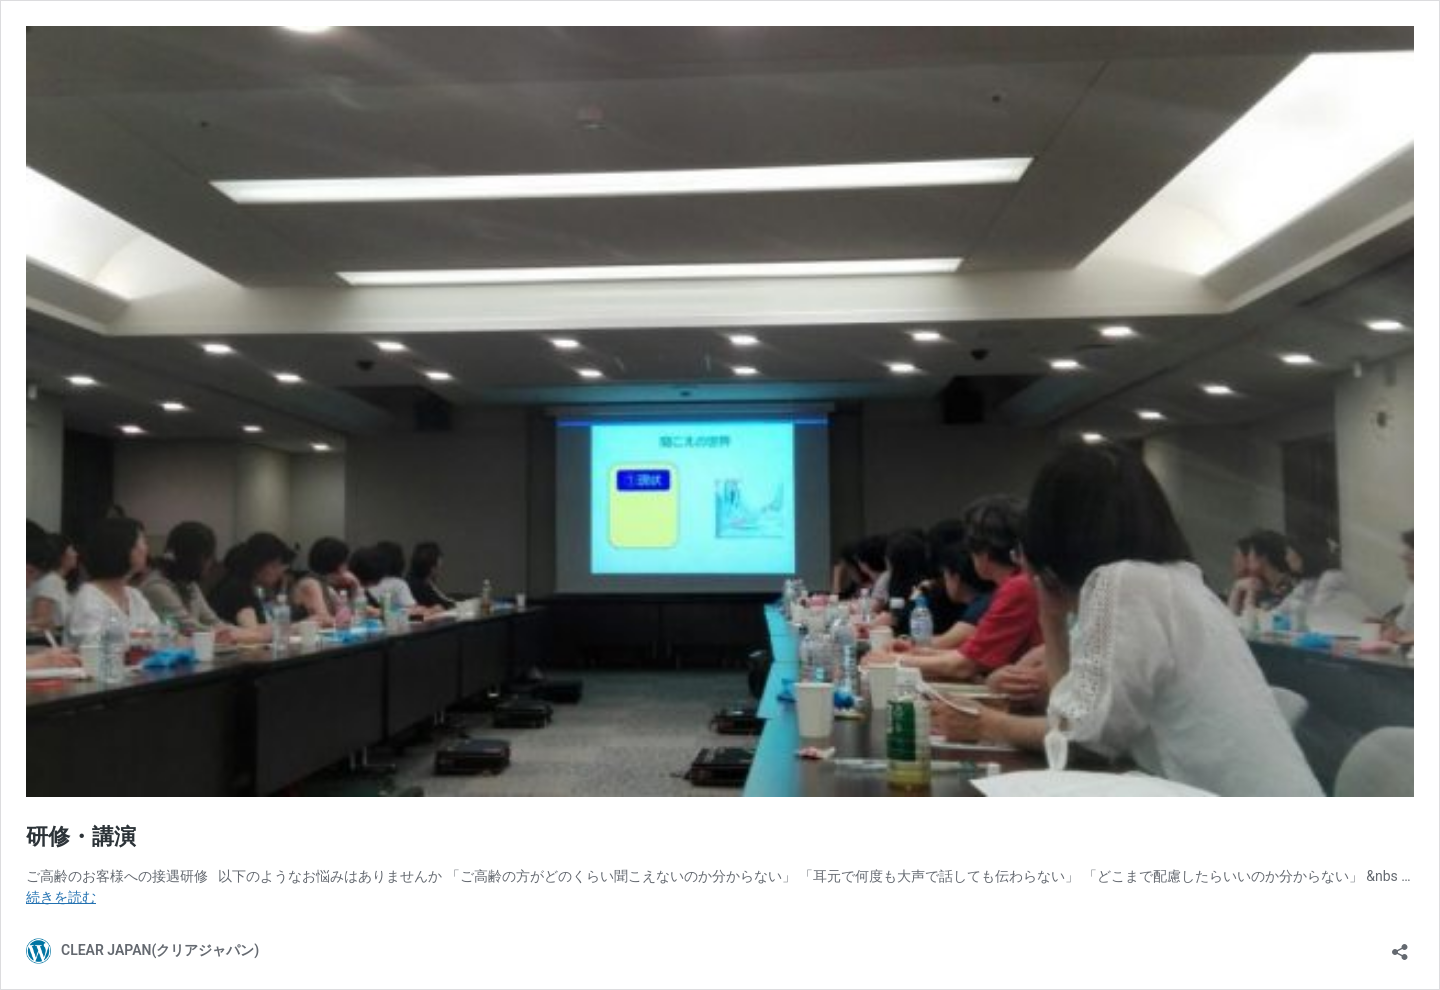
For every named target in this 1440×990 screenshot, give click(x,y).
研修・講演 (81, 836)
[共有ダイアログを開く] (1400, 945)
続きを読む (61, 897)
